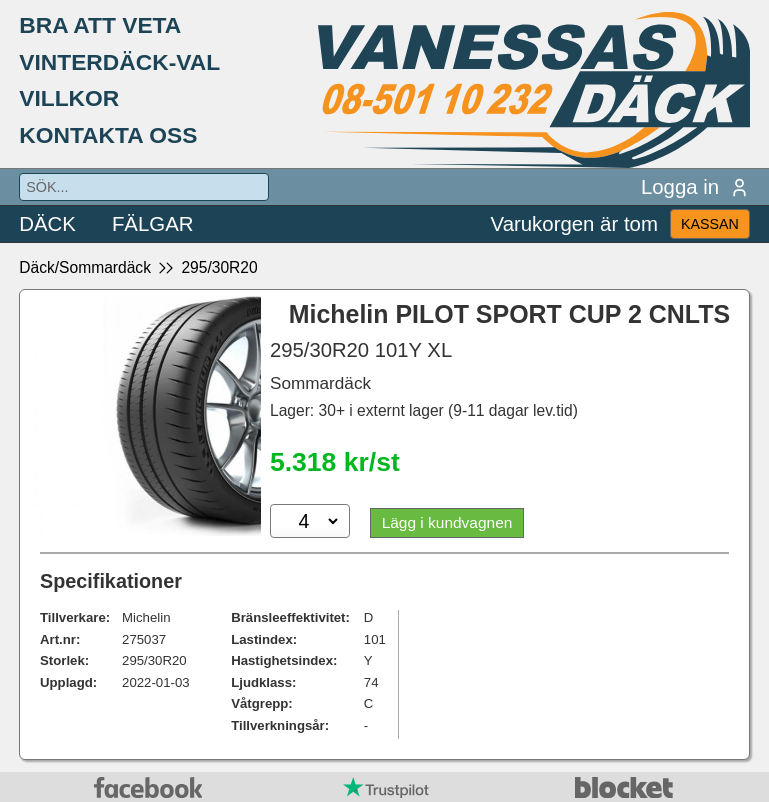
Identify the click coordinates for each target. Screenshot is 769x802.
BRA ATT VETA (100, 25)
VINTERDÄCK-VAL (119, 62)
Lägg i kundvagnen (448, 522)
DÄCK (47, 224)
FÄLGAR (153, 224)
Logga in (695, 187)
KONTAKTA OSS (108, 135)
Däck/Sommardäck (85, 267)
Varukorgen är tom (574, 224)
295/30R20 (219, 267)
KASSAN (710, 224)
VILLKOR (69, 98)
